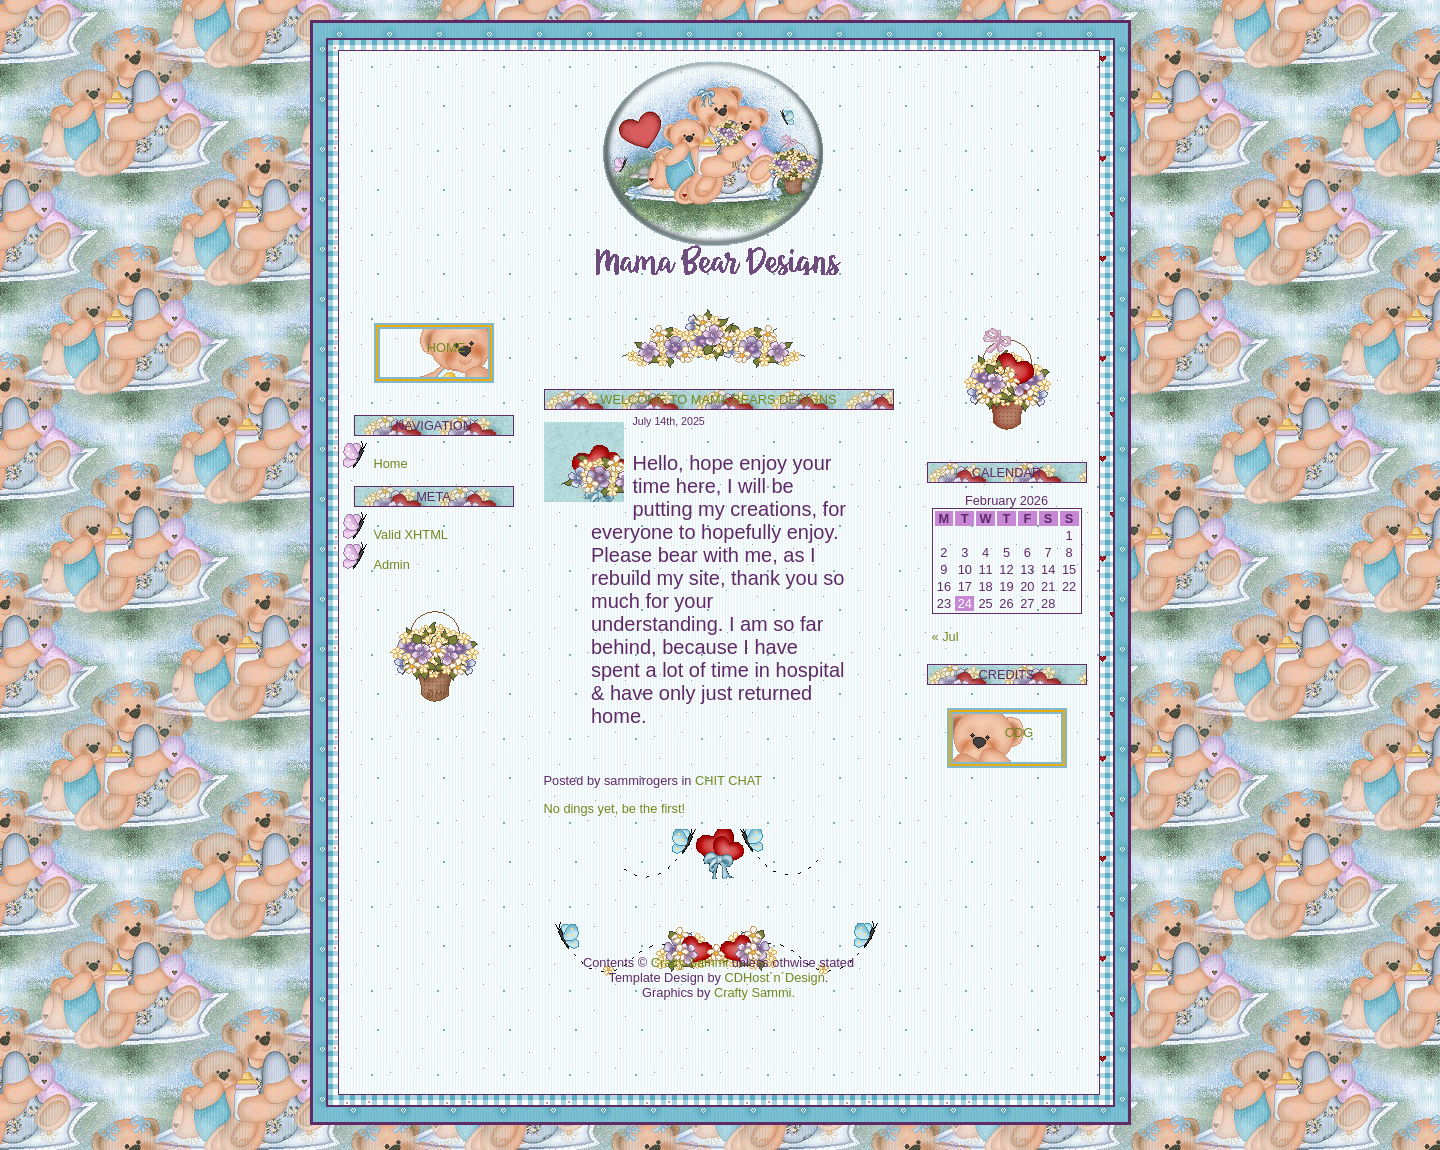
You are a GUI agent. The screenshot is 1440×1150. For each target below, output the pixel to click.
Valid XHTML (411, 534)
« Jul (945, 636)
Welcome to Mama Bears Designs (718, 399)
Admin (392, 564)
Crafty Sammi (690, 962)
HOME (446, 347)
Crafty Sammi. (754, 992)
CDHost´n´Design (775, 977)
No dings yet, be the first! (615, 808)
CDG (1019, 732)
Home (391, 463)
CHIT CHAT (728, 780)
